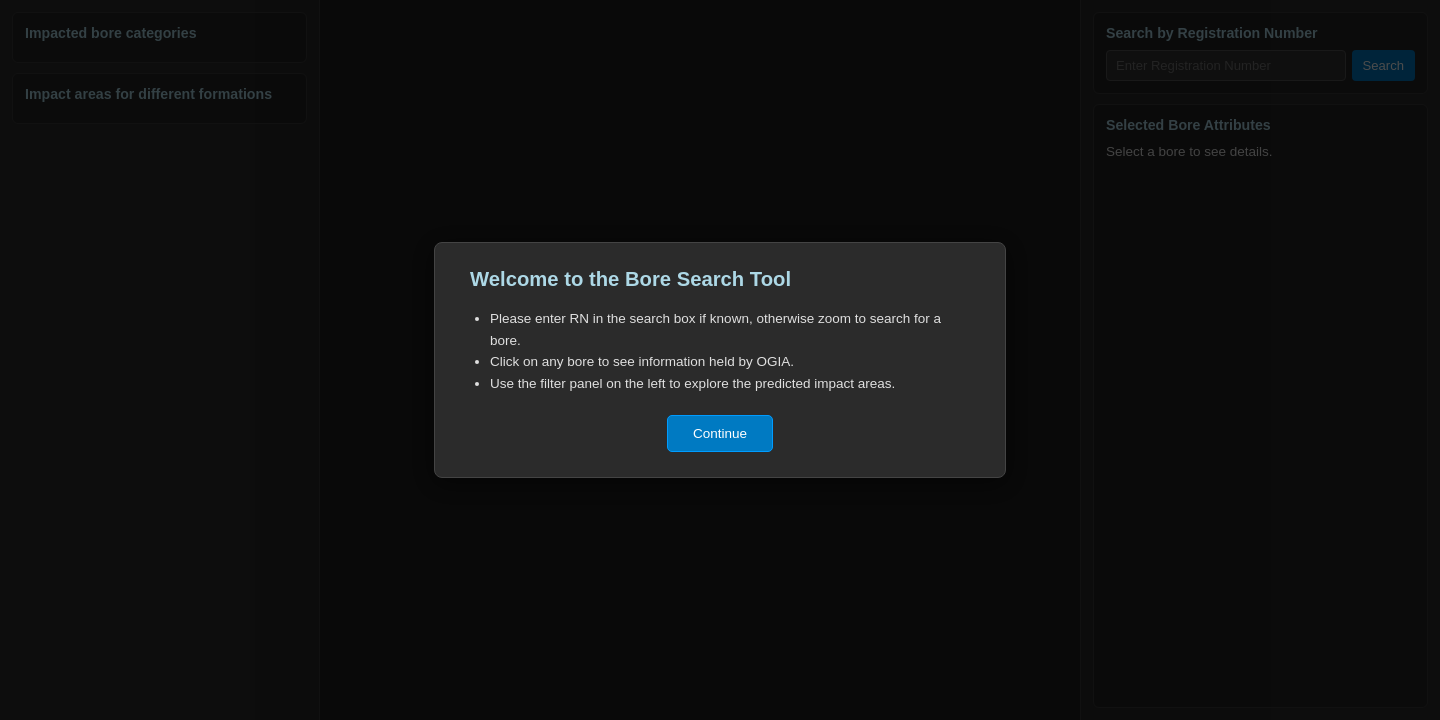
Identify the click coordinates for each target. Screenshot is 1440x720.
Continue (720, 433)
